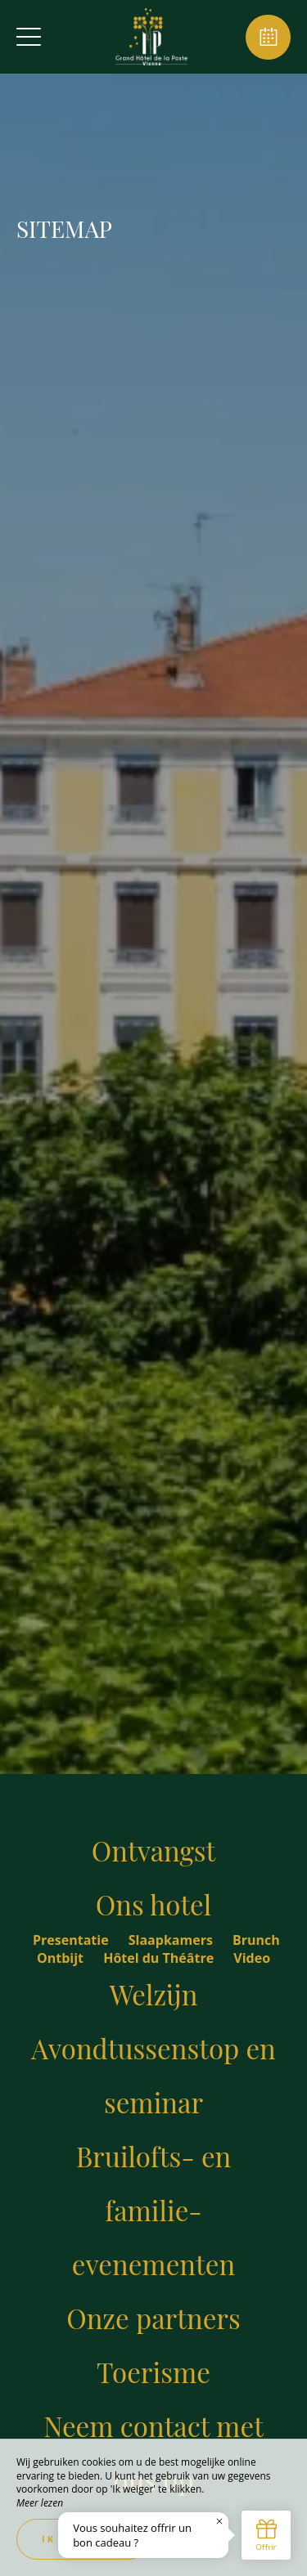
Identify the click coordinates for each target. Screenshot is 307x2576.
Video (251, 1958)
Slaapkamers (172, 1940)
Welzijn (154, 1994)
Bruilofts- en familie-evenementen (153, 2210)
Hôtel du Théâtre (160, 1958)
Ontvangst (153, 1850)
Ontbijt (62, 1958)
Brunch (256, 1940)
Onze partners (153, 2318)
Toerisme (153, 2372)
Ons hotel (153, 1904)
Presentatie (72, 1940)
